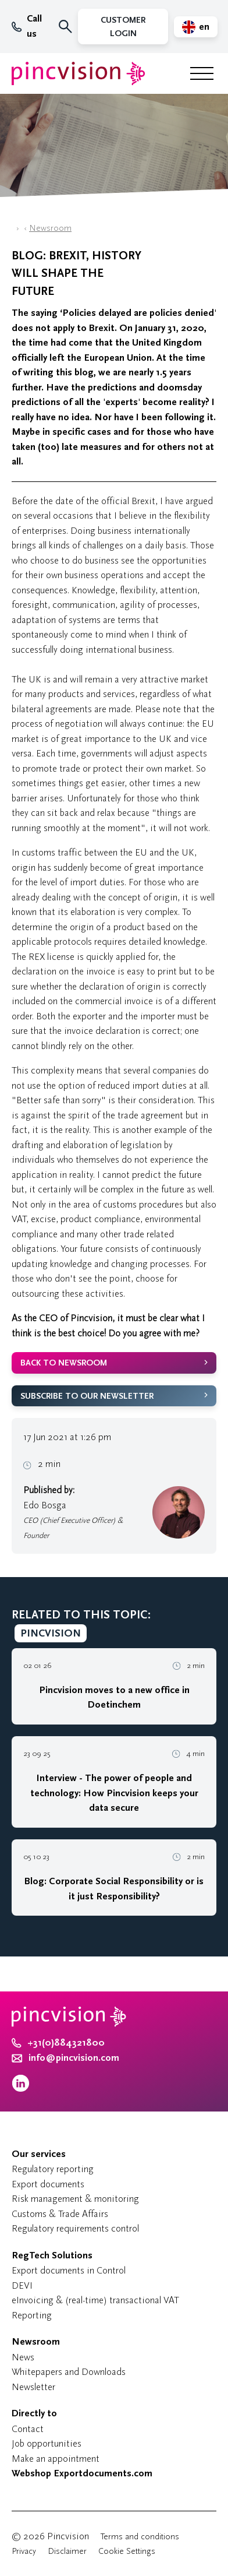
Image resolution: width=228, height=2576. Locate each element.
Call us (27, 26)
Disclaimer (67, 2551)
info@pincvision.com (73, 2058)
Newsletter (33, 2386)
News (23, 2357)
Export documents (48, 2184)
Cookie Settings (126, 2551)
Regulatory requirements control (75, 2228)
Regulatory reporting (53, 2168)
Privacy (24, 2551)
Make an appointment (55, 2458)
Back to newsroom (63, 1363)
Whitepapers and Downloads (69, 2371)
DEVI (22, 2285)
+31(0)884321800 (58, 2043)
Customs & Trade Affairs (60, 2213)
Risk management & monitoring (75, 2198)
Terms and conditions (140, 2537)
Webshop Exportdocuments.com (82, 2473)
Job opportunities (46, 2443)
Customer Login (123, 26)
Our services (39, 2154)
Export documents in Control (69, 2270)
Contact (28, 2428)
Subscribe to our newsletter (87, 1396)
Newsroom (50, 228)
